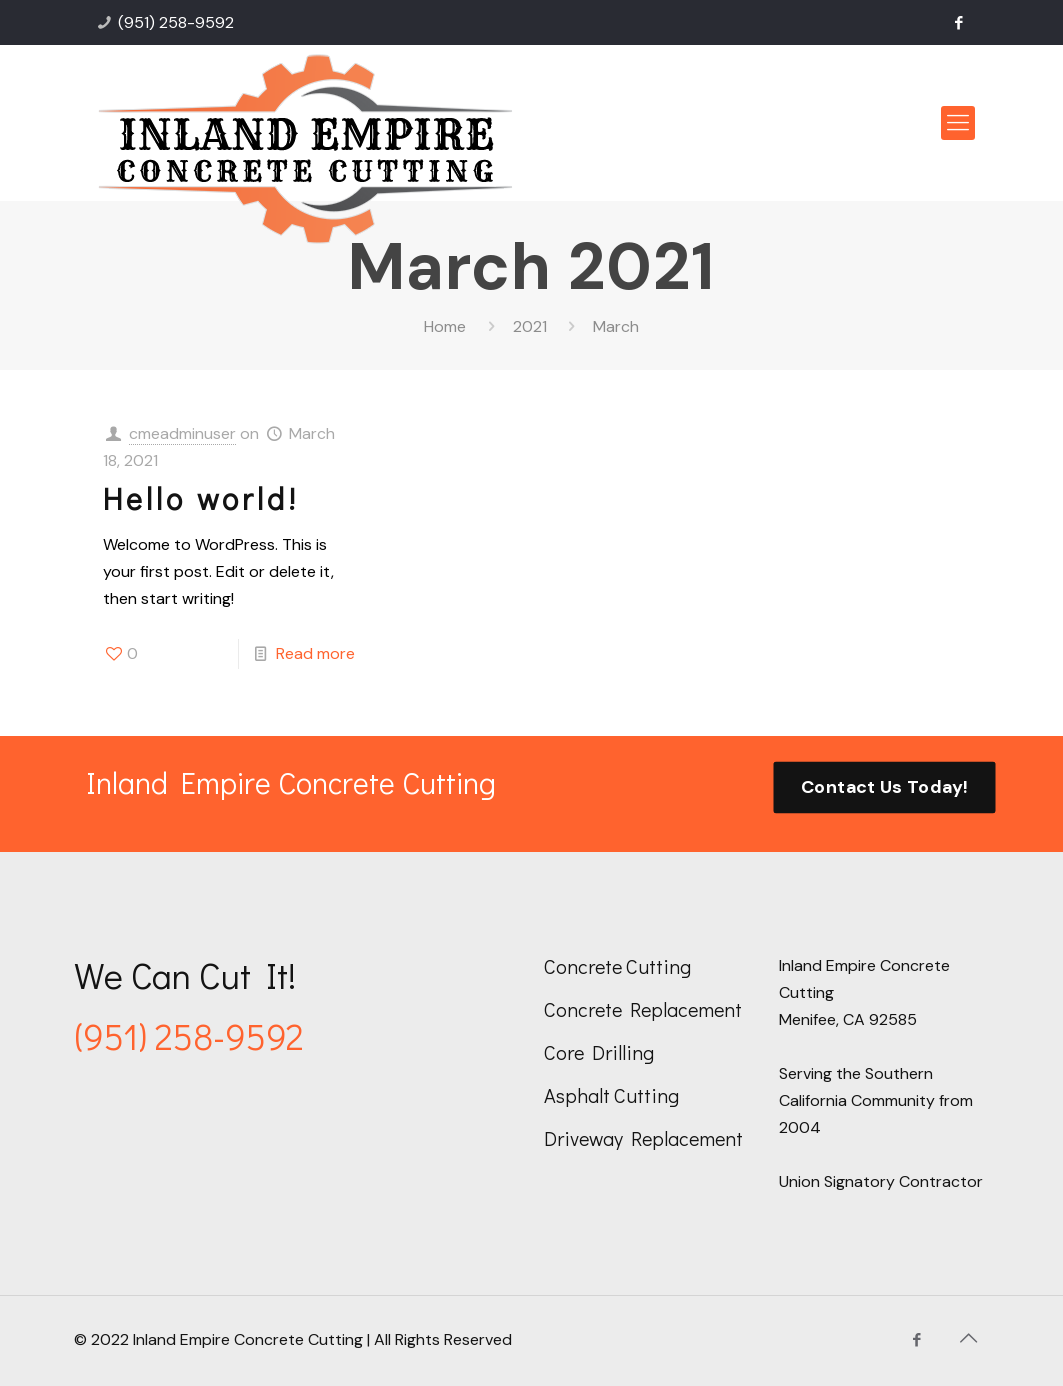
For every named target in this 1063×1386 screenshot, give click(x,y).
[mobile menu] (958, 123)
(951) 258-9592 (176, 22)
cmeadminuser (182, 433)
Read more (315, 653)
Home (445, 326)
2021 (530, 326)
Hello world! (201, 498)
